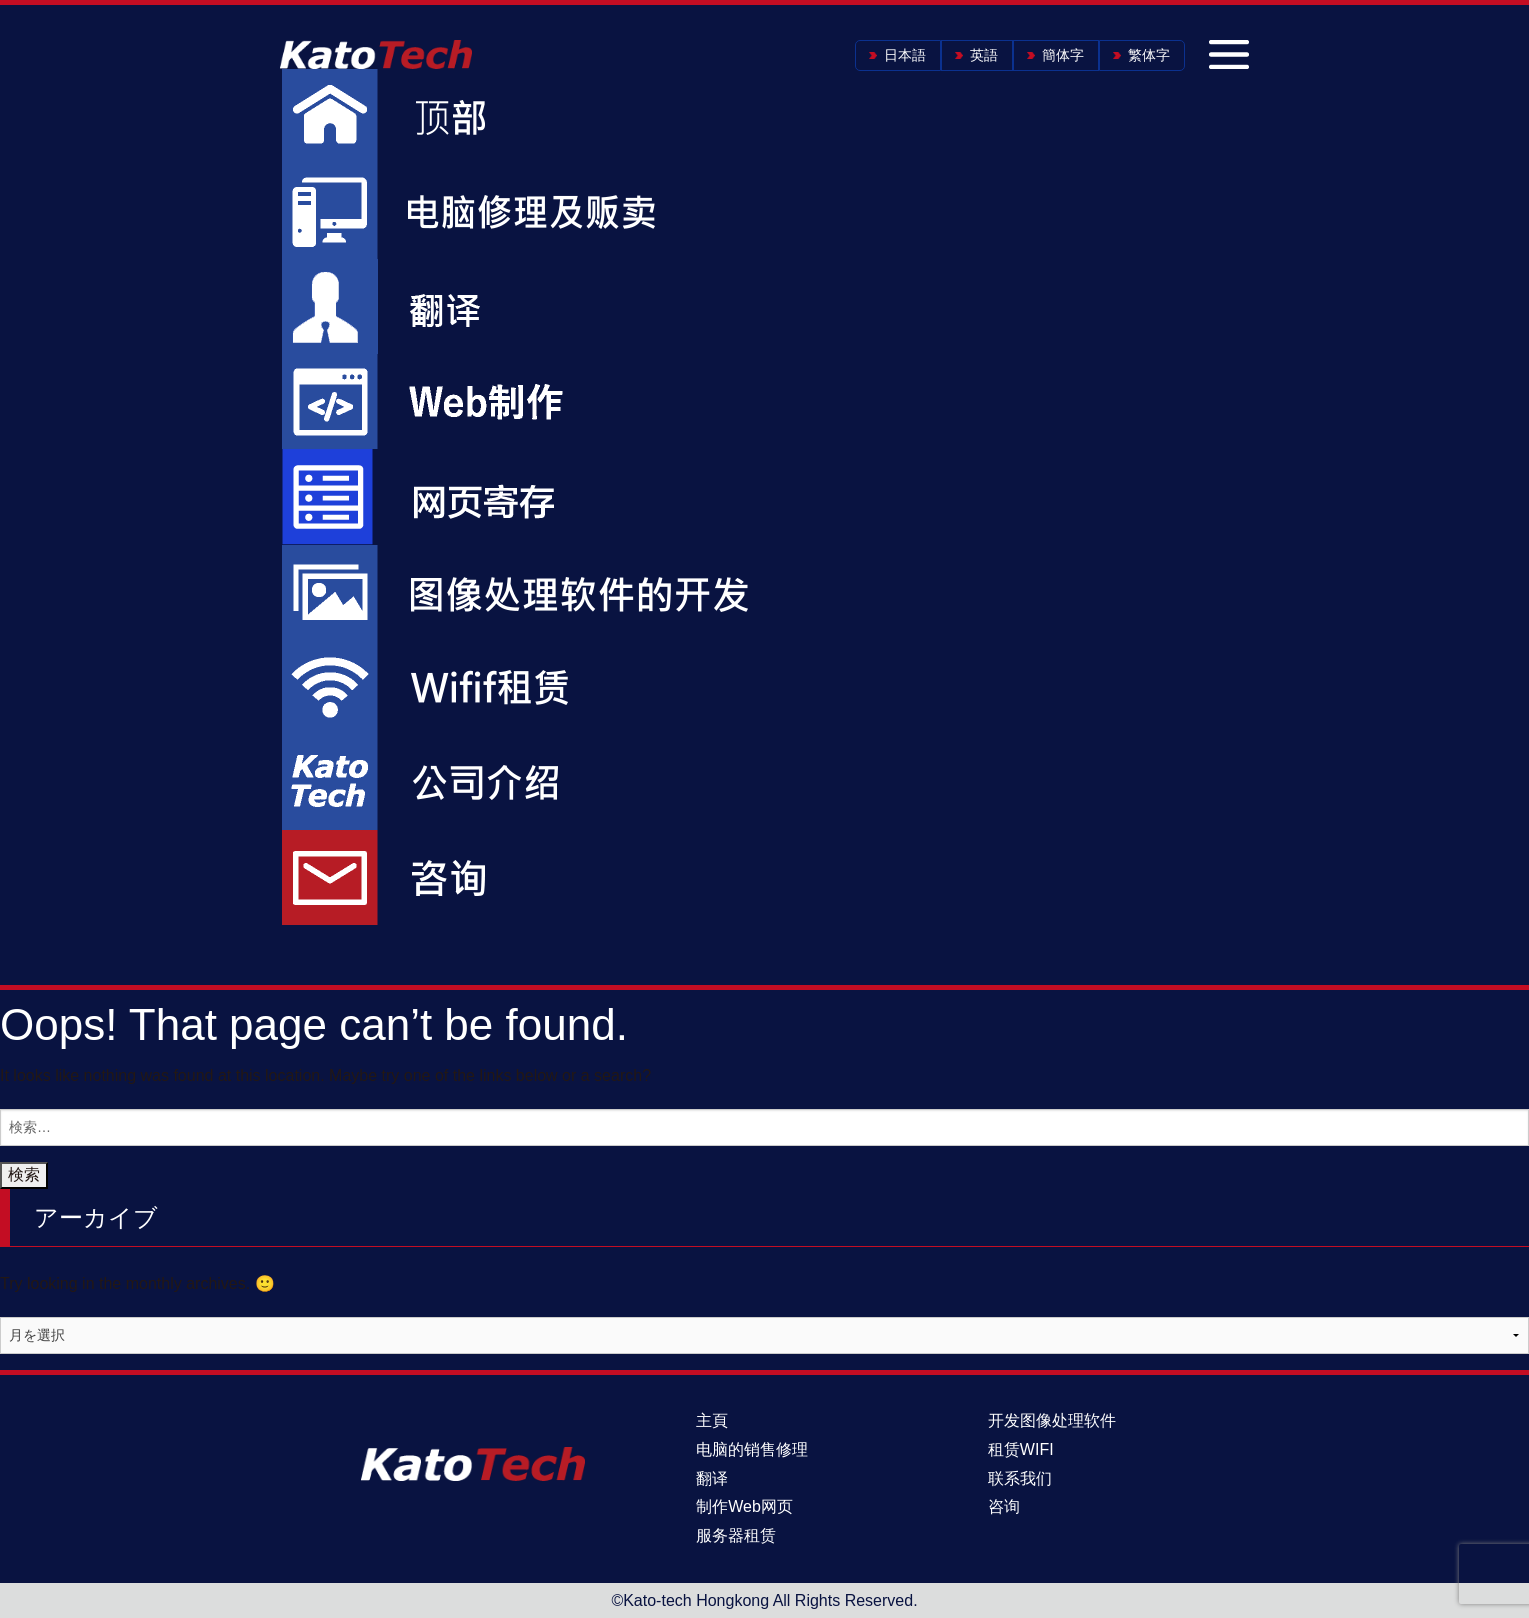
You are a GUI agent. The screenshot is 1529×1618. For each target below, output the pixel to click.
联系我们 (1020, 1478)
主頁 (712, 1420)
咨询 (1004, 1506)
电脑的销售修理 (752, 1449)
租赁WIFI (1021, 1449)
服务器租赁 (736, 1535)
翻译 (712, 1478)
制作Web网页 (744, 1506)
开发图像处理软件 (1052, 1420)
